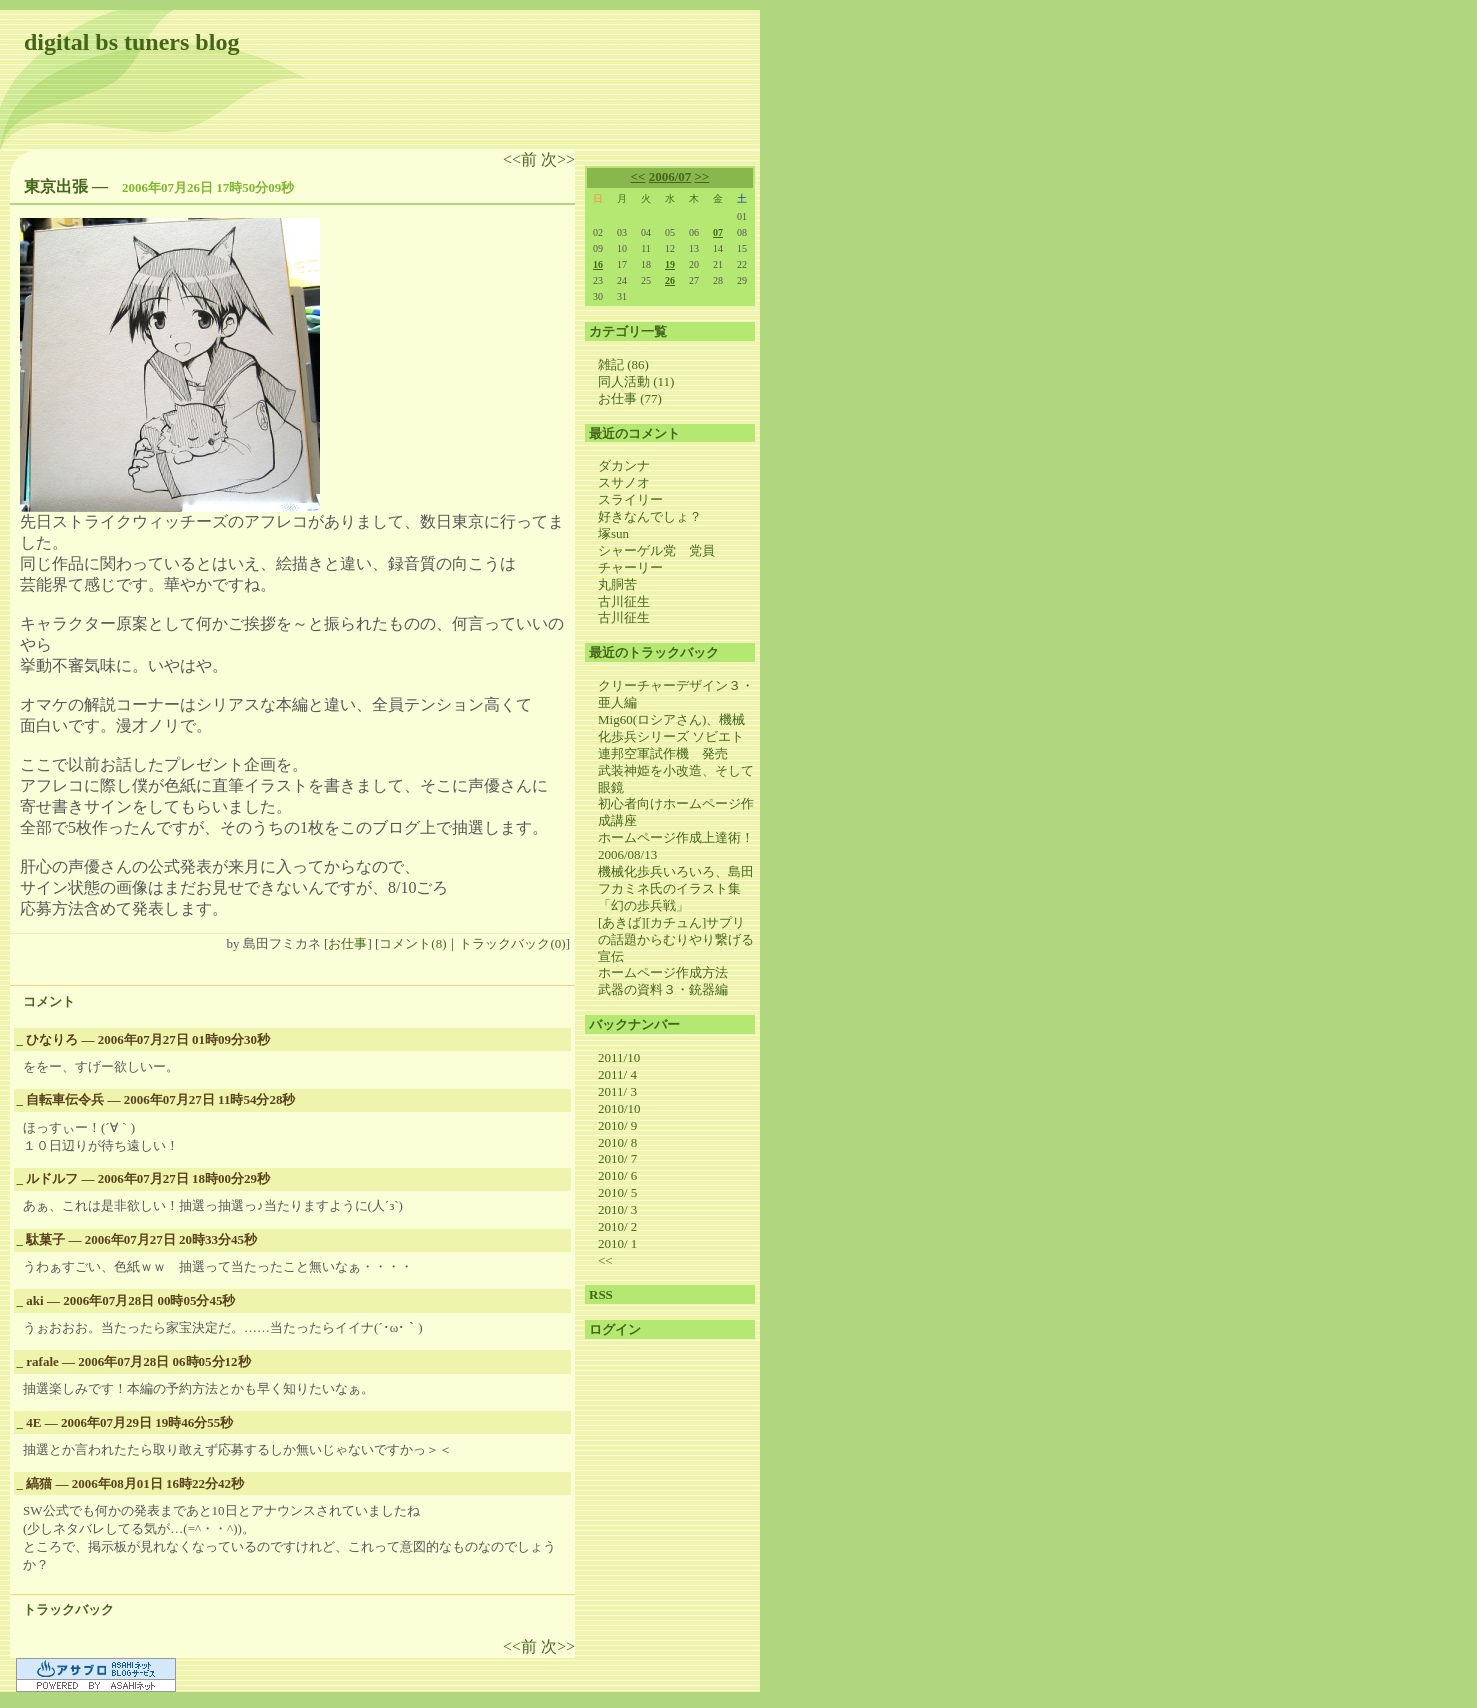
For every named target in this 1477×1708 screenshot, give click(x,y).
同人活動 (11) (636, 381)
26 (670, 280)
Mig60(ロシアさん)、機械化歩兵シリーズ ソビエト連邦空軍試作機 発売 (671, 736)
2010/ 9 (617, 1125)
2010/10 (619, 1108)
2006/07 (670, 176)
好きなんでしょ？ (650, 516)
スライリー (630, 499)
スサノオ (624, 482)
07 (718, 232)
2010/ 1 (617, 1243)
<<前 (522, 159)
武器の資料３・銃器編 (663, 989)
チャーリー (630, 567)
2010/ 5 (617, 1192)
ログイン (615, 1329)
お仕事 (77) (630, 398)
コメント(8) (412, 943)
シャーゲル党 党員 (656, 550)
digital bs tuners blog (131, 42)
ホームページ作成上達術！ (676, 837)
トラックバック (68, 1609)
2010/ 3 (617, 1209)
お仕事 (347, 943)
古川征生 (624, 601)
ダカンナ (624, 465)
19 (670, 264)
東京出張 (56, 186)
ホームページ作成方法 (663, 972)
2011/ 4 (617, 1074)
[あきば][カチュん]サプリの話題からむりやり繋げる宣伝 (676, 939)
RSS (601, 1294)
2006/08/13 (627, 854)
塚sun (613, 533)
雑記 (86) (623, 364)
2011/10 (619, 1057)
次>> (558, 159)
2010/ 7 (617, 1158)
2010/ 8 (617, 1142)
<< (638, 176)
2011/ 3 (617, 1091)
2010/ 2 (617, 1226)
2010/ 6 (617, 1175)
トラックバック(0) (512, 943)
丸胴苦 (617, 584)
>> (702, 176)
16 (598, 264)
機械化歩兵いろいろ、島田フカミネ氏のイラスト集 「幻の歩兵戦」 (676, 888)
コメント (49, 1001)
